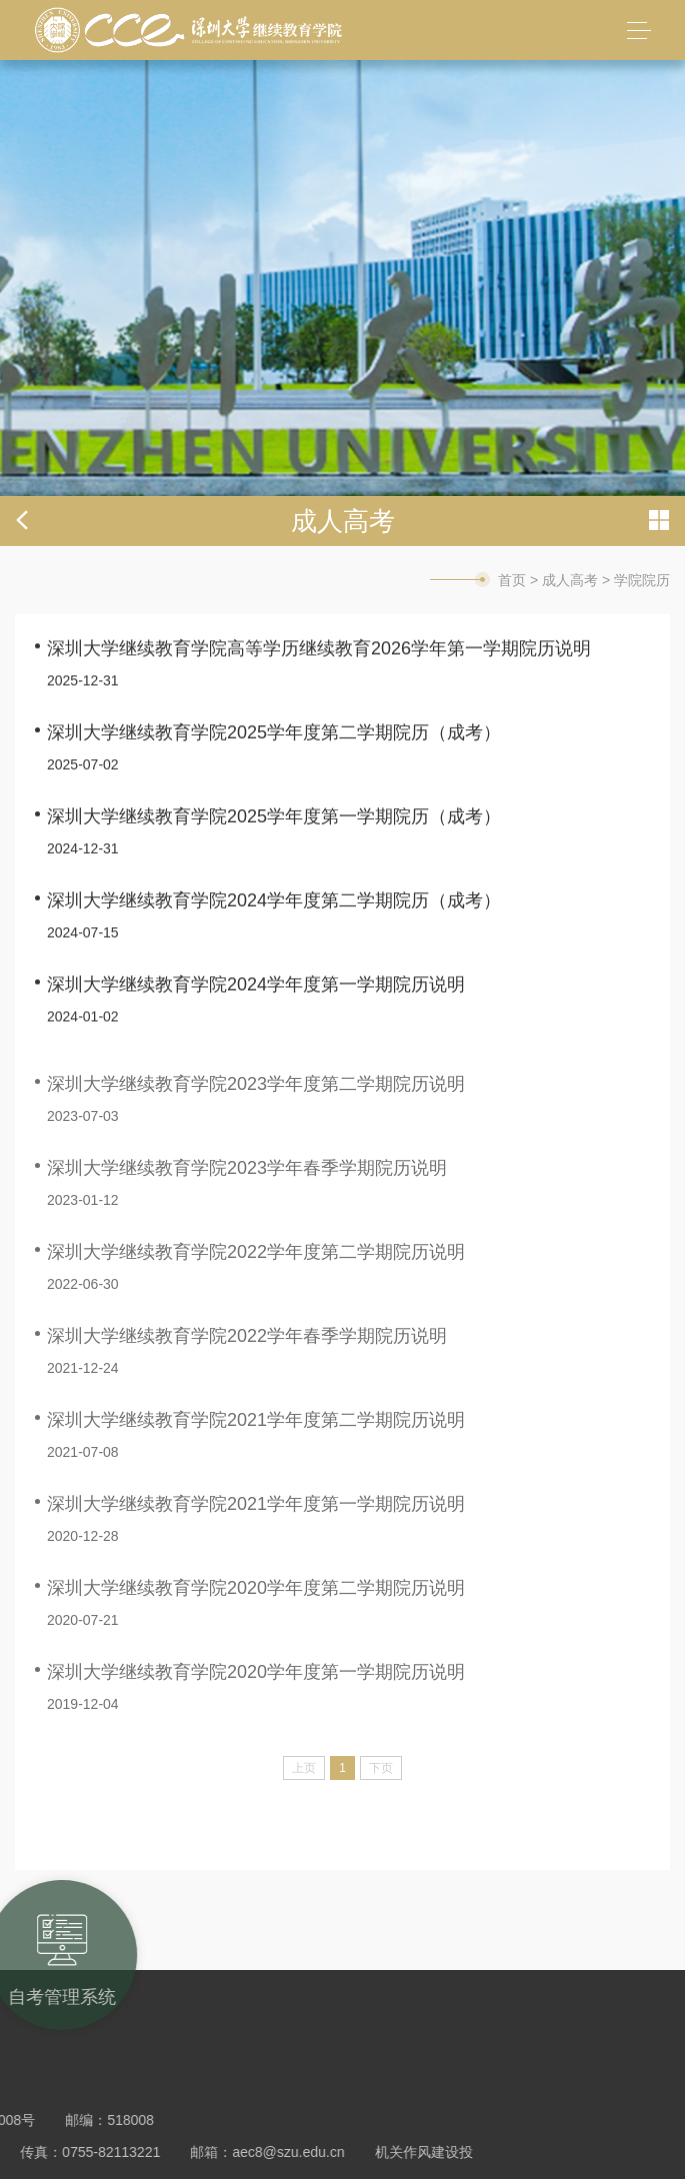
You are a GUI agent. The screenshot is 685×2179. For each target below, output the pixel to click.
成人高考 (570, 580)
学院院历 (642, 580)
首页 (512, 580)
